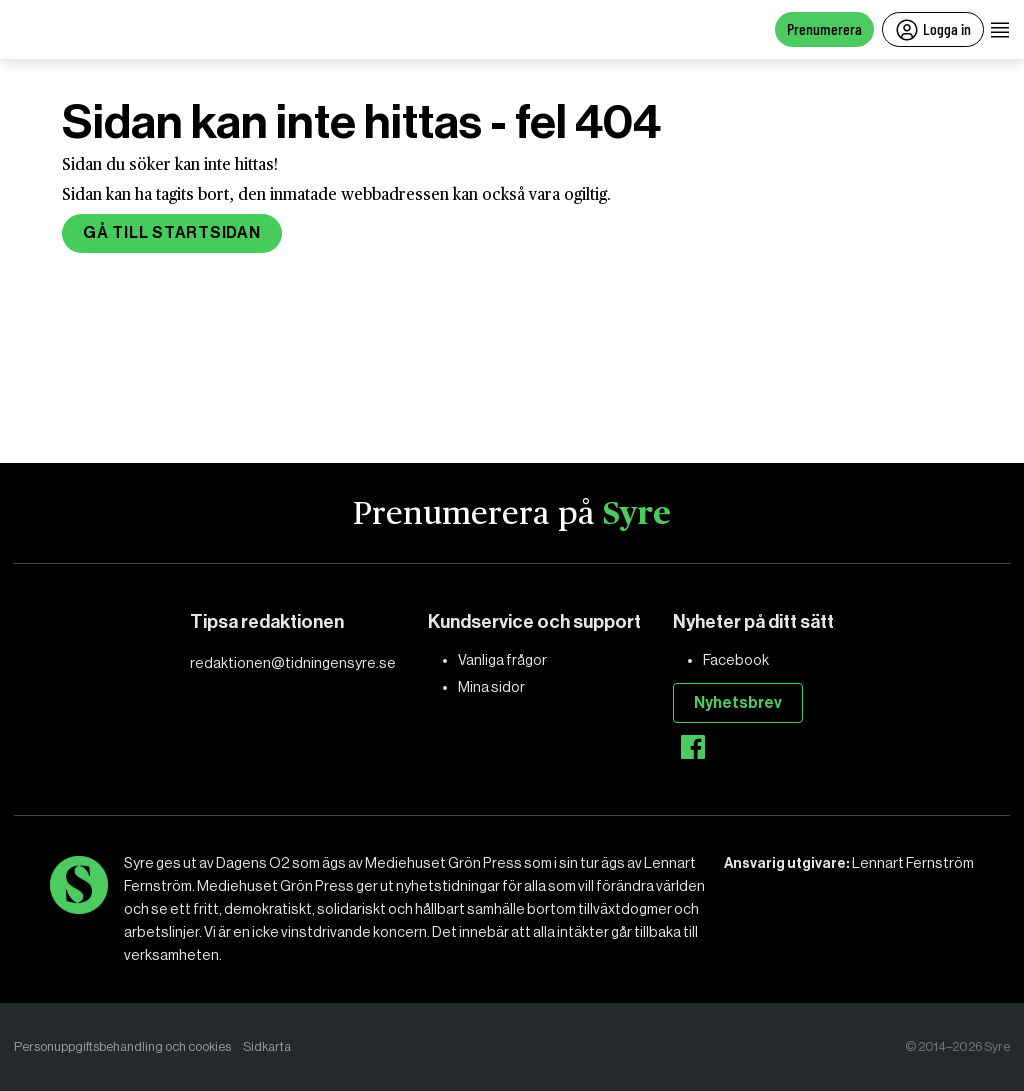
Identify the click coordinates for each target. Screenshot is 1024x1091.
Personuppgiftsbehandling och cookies (122, 1046)
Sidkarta (267, 1046)
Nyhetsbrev (738, 702)
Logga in (933, 30)
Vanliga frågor (502, 660)
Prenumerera (824, 28)
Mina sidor (491, 687)
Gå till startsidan (172, 232)
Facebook (736, 660)
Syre (637, 514)
